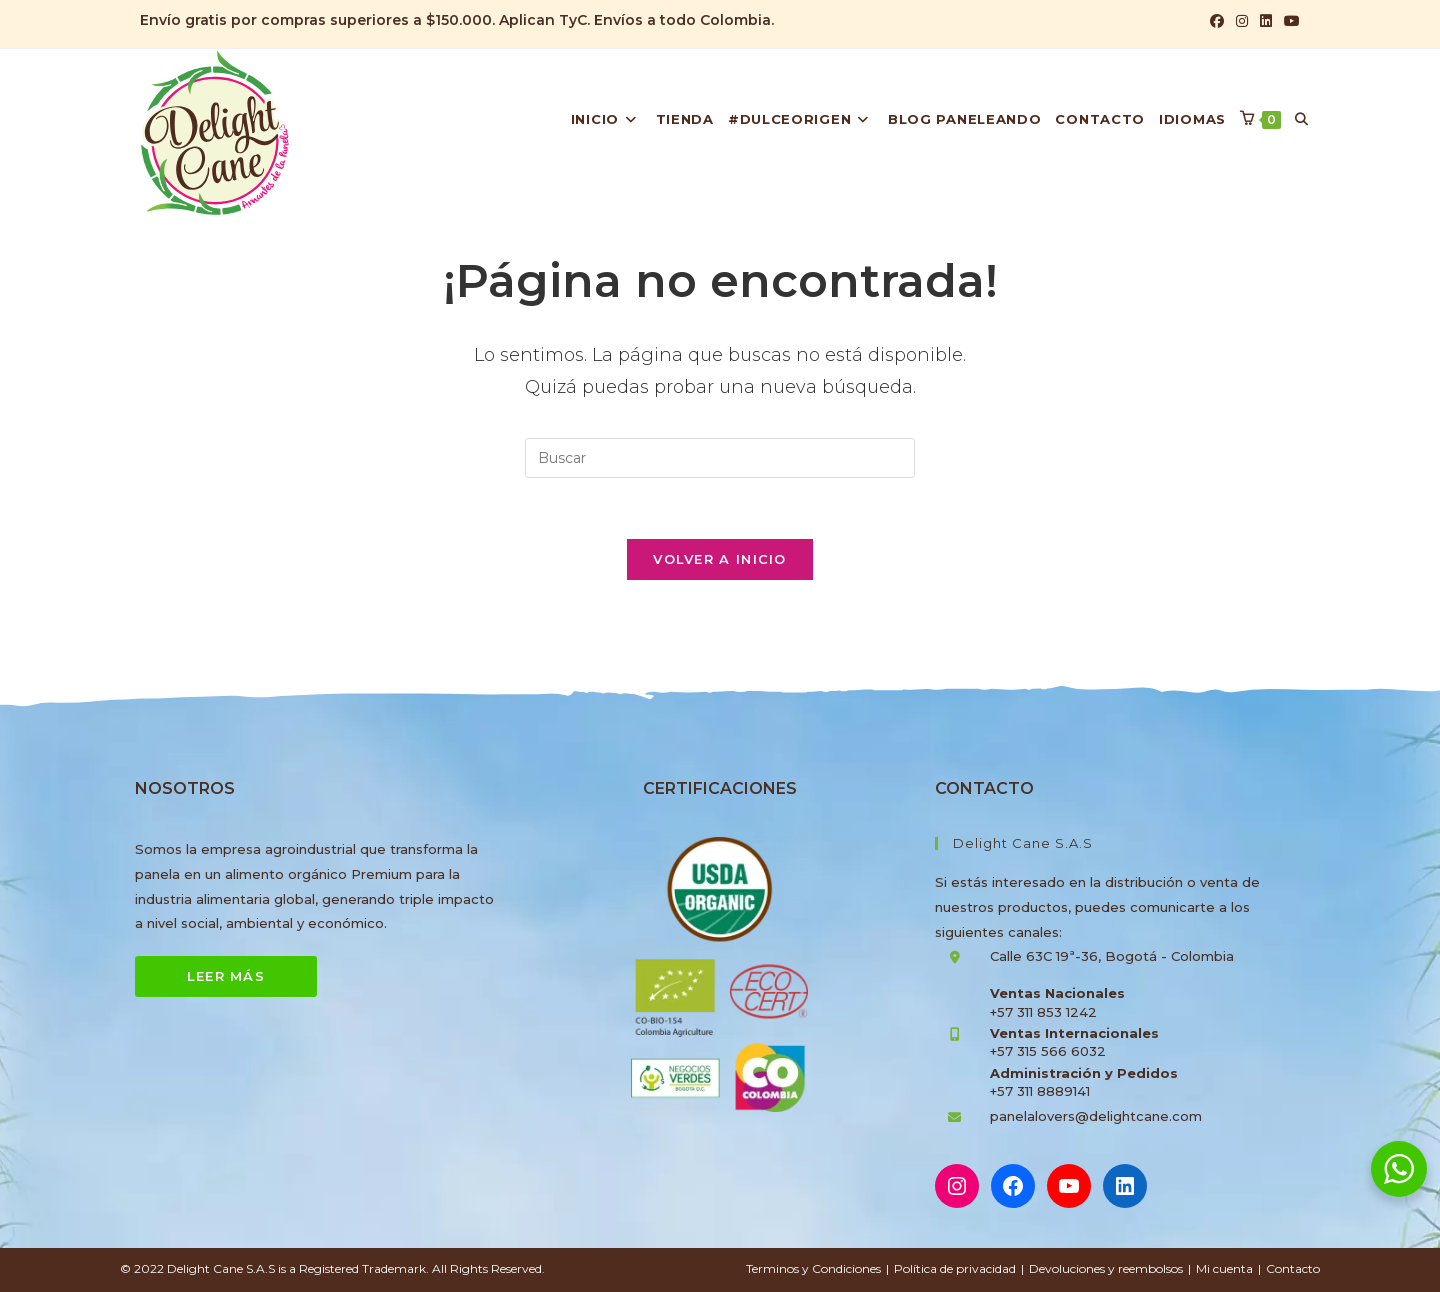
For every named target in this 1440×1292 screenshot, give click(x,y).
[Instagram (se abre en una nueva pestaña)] (1242, 21)
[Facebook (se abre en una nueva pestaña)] (1217, 21)
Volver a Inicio (720, 559)
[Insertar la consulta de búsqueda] (720, 458)
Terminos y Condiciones (813, 1268)
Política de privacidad (955, 1268)
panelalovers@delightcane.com (1096, 1116)
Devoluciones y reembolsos (1106, 1268)
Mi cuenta (1224, 1268)
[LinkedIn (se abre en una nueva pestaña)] (1266, 21)
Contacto (1293, 1268)
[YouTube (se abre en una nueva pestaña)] (1289, 21)
